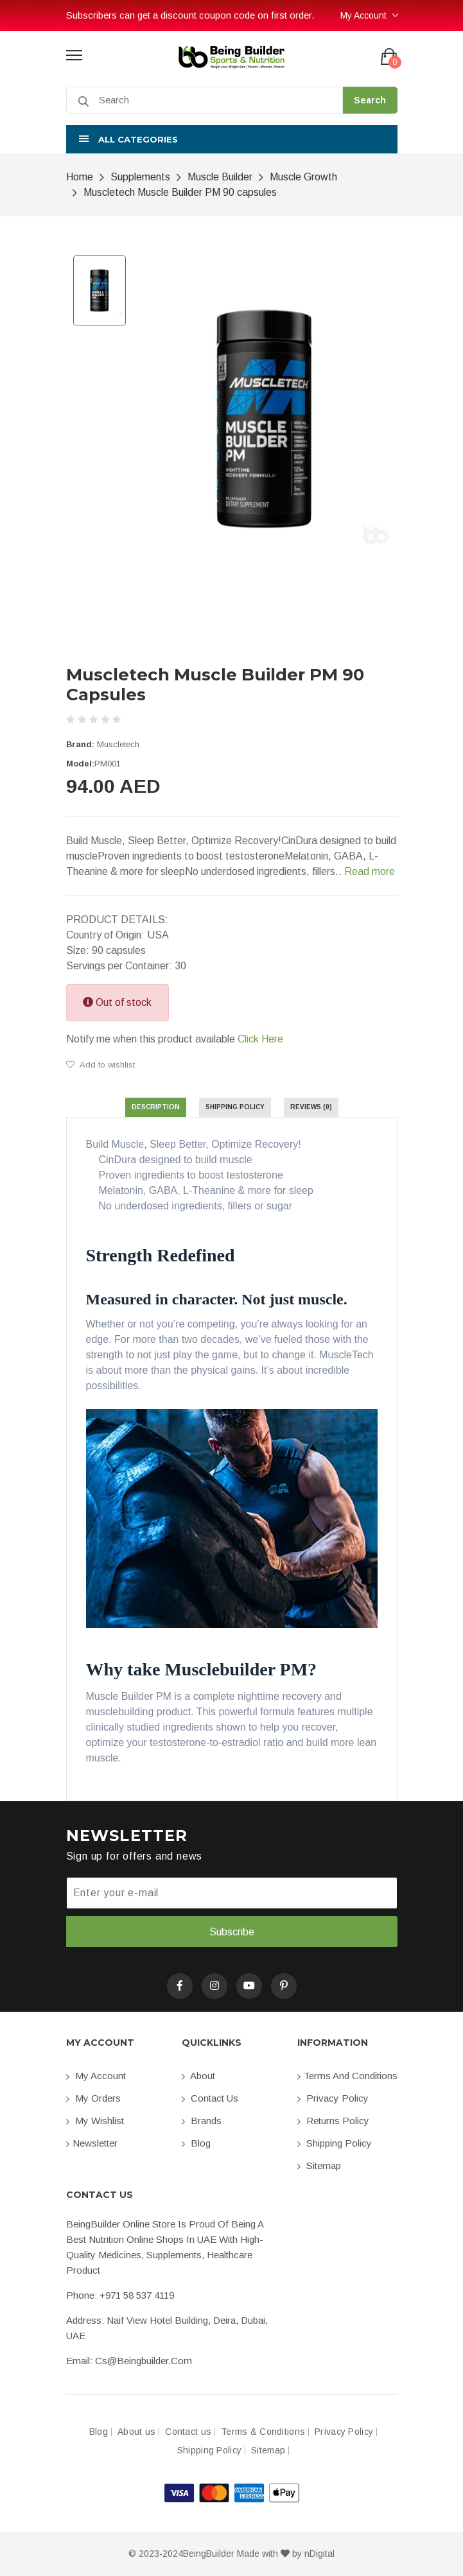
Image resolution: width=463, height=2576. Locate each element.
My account (96, 2075)
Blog (196, 2143)
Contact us (210, 2098)
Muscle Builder (220, 176)
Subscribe (231, 1931)
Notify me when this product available (174, 1039)
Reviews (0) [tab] (311, 1107)
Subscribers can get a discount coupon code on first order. (190, 15)
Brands (202, 2120)
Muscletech (118, 744)
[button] (231, 139)
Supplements (140, 176)
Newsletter (92, 2143)
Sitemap (319, 2165)
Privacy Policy (333, 2098)
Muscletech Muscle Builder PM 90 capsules (180, 192)
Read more (369, 871)
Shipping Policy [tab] (235, 1107)
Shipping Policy (334, 2143)
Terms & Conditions (263, 2432)
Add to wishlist (100, 1064)
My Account (363, 15)
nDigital (319, 2553)
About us (136, 2432)
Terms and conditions (347, 2075)
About (198, 2075)
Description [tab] (156, 1107)
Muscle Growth (303, 176)
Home (79, 176)
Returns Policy (333, 2120)
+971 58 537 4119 (137, 2295)
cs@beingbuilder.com (143, 2360)
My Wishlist (95, 2120)
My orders (93, 2098)
